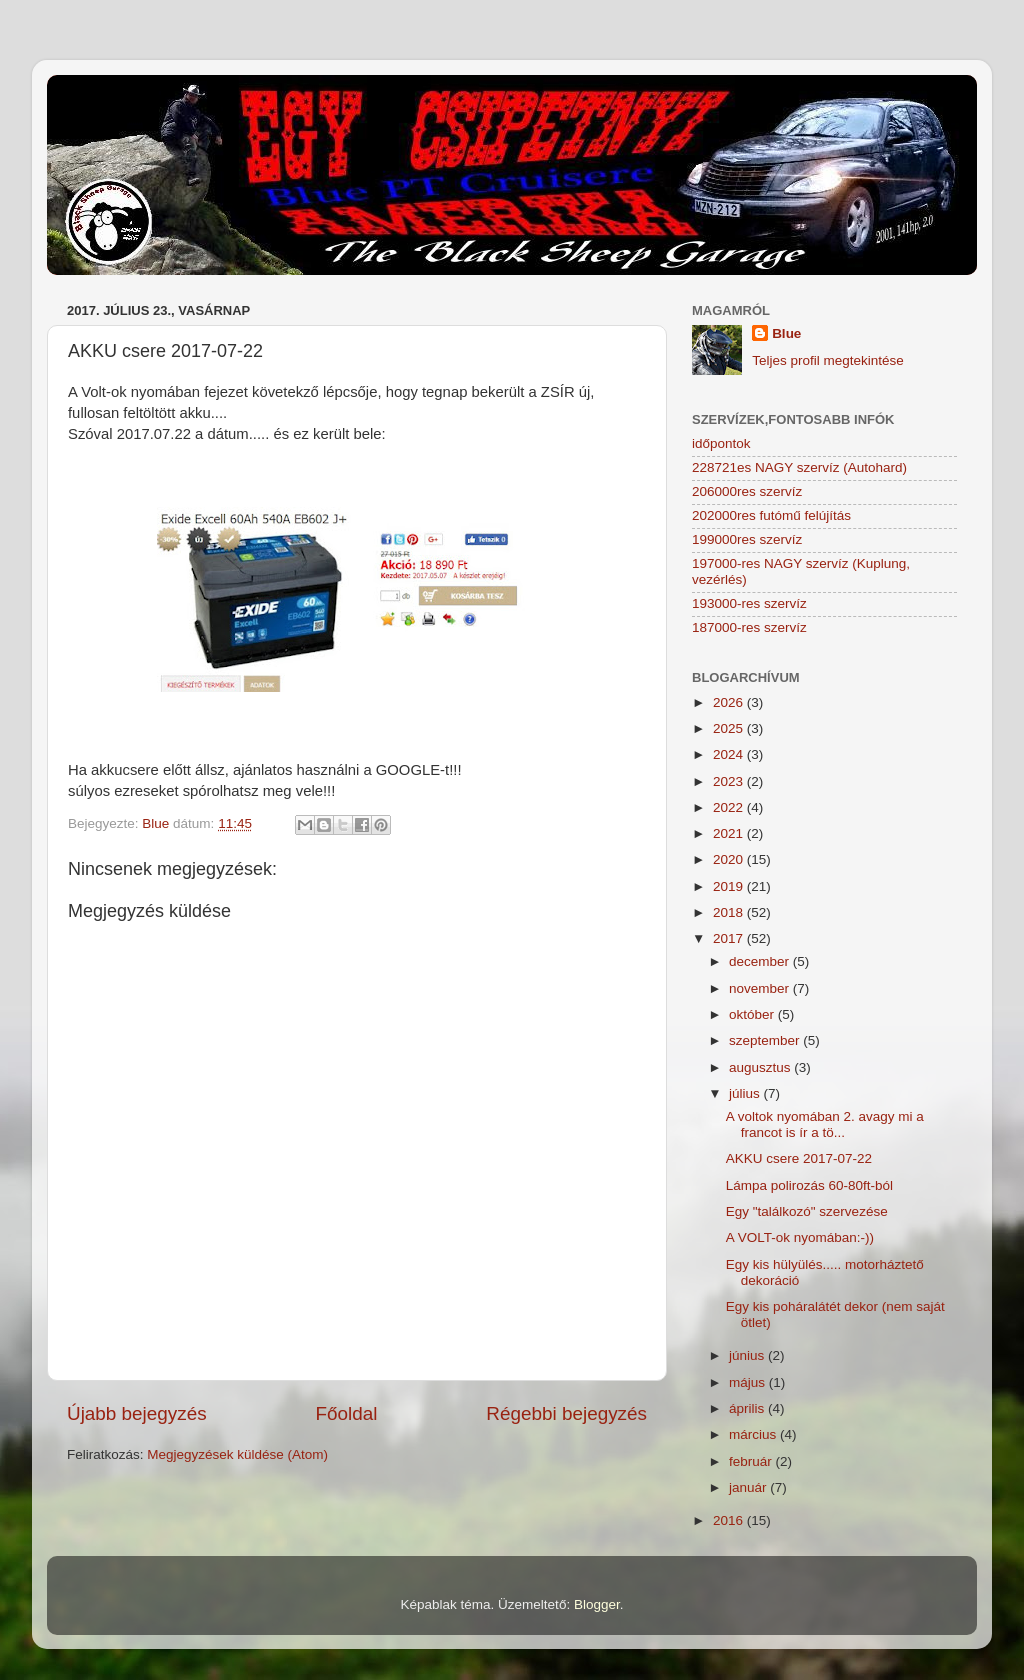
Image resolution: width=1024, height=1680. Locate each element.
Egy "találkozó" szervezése (807, 1211)
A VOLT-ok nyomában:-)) (800, 1237)
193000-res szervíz (749, 603)
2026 (730, 702)
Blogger (597, 1604)
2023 (730, 781)
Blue (786, 333)
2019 (730, 886)
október (753, 1014)
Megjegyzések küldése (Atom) (237, 1454)
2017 (730, 938)
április (748, 1408)
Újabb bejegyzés (137, 1413)
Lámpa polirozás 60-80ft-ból (809, 1185)
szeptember (766, 1040)
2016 (730, 1520)
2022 (730, 807)
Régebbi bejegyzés (566, 1413)
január (749, 1487)
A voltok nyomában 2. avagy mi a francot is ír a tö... (825, 1124)
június (748, 1355)
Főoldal (347, 1413)
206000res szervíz (747, 491)
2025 (730, 728)
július (746, 1093)
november (761, 988)
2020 (730, 859)
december (761, 961)
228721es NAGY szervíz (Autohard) (799, 467)
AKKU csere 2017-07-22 (799, 1158)
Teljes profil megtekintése (828, 360)
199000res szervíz (747, 539)
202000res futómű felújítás (771, 515)
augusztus (761, 1067)
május (749, 1382)
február (752, 1461)
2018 (730, 912)
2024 (730, 754)
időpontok (721, 443)
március (754, 1434)
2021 (730, 833)
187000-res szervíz (749, 627)
